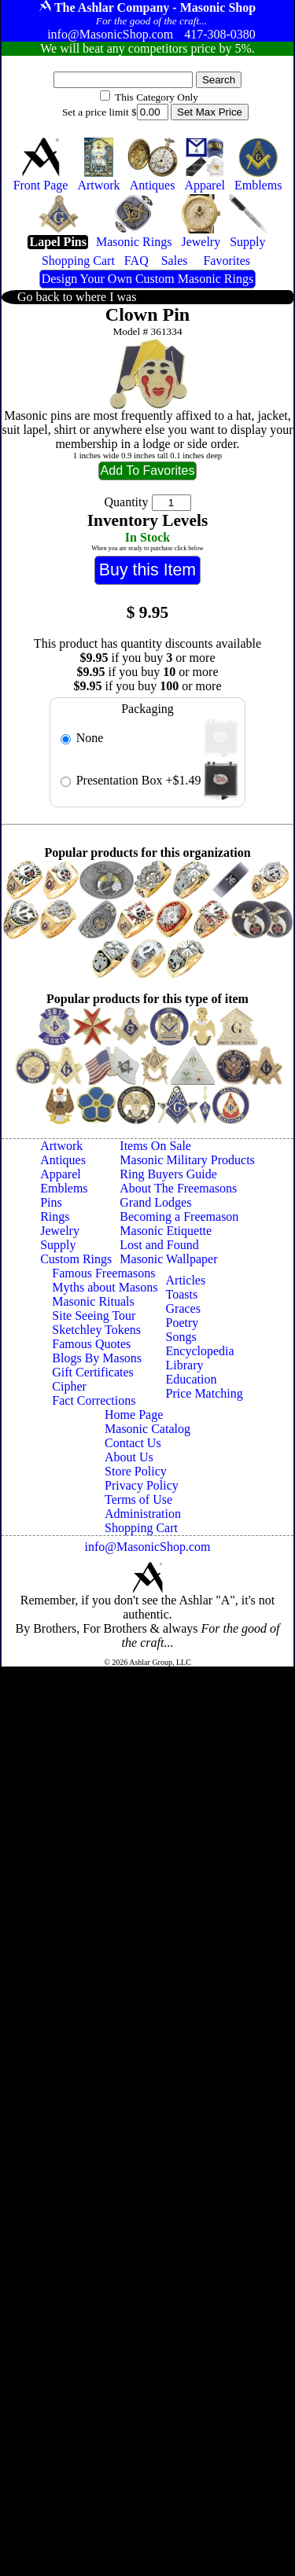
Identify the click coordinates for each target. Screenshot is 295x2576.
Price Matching (204, 1393)
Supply (58, 1244)
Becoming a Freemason (179, 1216)
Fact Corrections (93, 1400)
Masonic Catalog (147, 1428)
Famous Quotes (91, 1343)
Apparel (60, 1174)
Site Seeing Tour (93, 1315)
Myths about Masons (104, 1287)
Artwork (61, 1145)
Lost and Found (159, 1244)
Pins (51, 1202)
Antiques (63, 1160)
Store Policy (136, 1471)
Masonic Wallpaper (168, 1259)
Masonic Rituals (93, 1301)
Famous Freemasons (103, 1273)
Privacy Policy (142, 1485)
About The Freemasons (178, 1188)
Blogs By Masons (97, 1358)
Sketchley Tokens (96, 1329)
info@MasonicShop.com (147, 1546)
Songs (181, 1336)
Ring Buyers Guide (168, 1174)
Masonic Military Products (187, 1160)
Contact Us (133, 1443)
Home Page (134, 1414)
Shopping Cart (141, 1527)
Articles (186, 1280)
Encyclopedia (200, 1351)
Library (185, 1365)
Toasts (182, 1294)
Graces (183, 1308)
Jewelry (59, 1230)
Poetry (182, 1322)
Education (191, 1379)
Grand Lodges (155, 1202)
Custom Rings (76, 1259)
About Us (129, 1457)
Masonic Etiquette (166, 1230)
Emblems (63, 1188)
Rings (54, 1216)
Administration (143, 1513)
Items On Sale (155, 1145)
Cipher (69, 1386)
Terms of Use (138, 1499)
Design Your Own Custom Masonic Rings (147, 278)
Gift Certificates (93, 1372)
